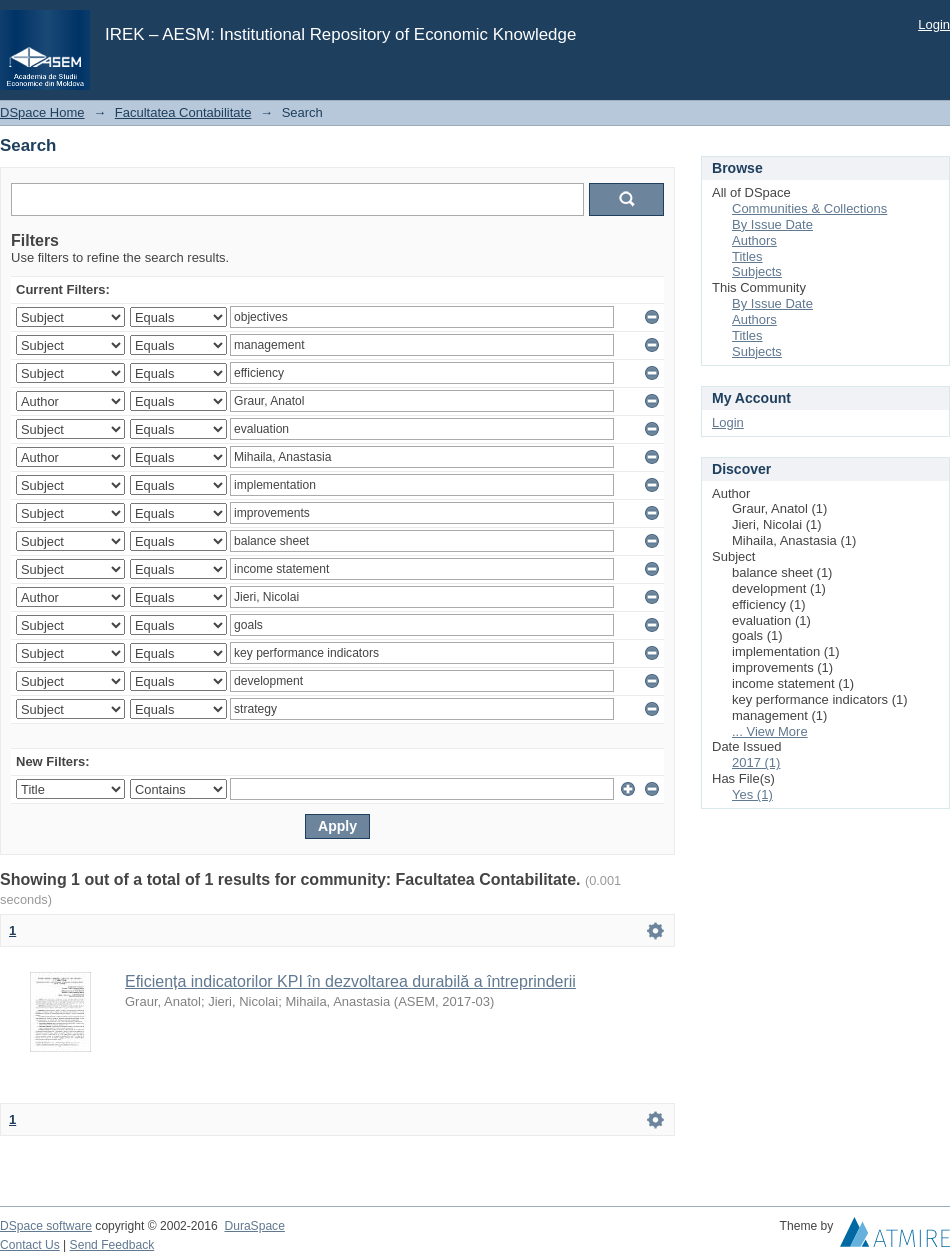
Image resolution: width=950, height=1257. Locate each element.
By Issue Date (772, 224)
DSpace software (46, 1226)
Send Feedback (112, 1245)
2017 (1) (756, 762)
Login (934, 24)
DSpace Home (42, 112)
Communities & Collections (809, 208)
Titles (747, 256)
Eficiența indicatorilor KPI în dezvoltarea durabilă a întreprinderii (350, 981)
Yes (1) (752, 794)
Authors (754, 240)
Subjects (757, 271)
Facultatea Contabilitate (183, 112)
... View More (770, 731)
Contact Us (30, 1245)
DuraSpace (254, 1226)
